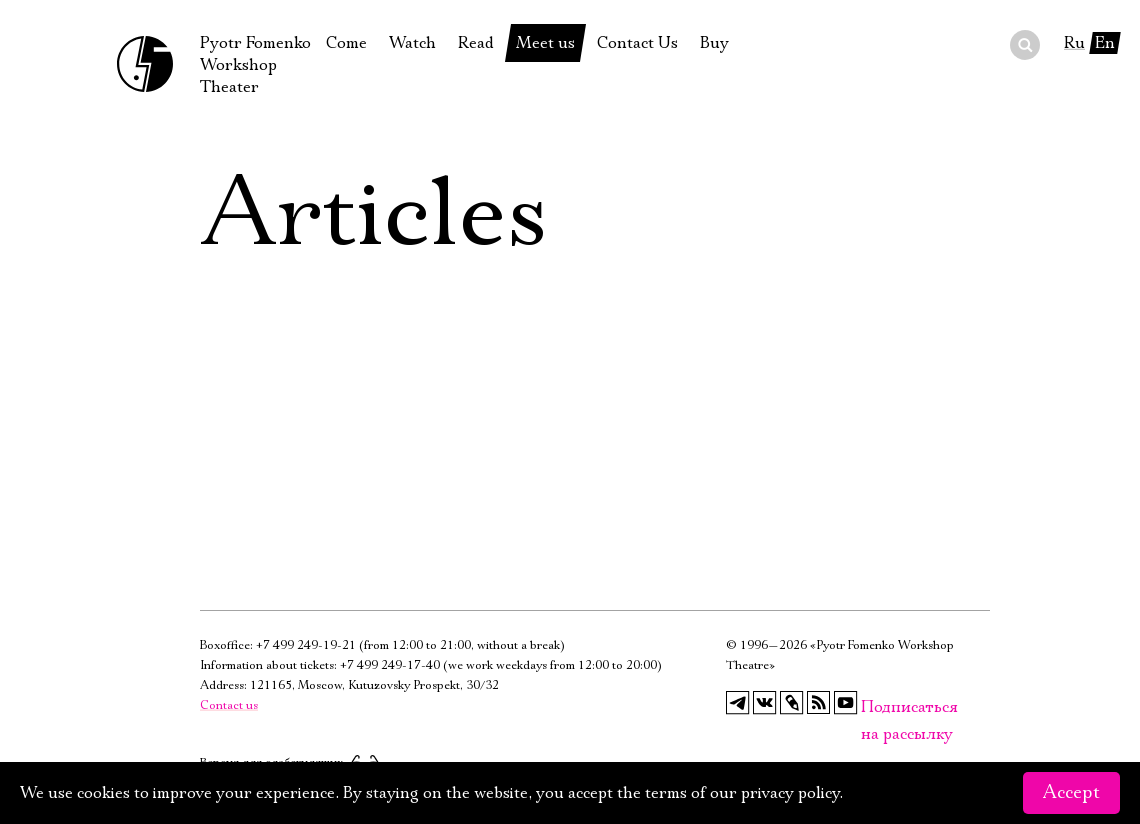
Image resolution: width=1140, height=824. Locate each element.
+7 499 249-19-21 (306, 645)
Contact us (229, 705)
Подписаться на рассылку (873, 707)
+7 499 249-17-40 (390, 665)
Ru (1074, 43)
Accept (1071, 793)
